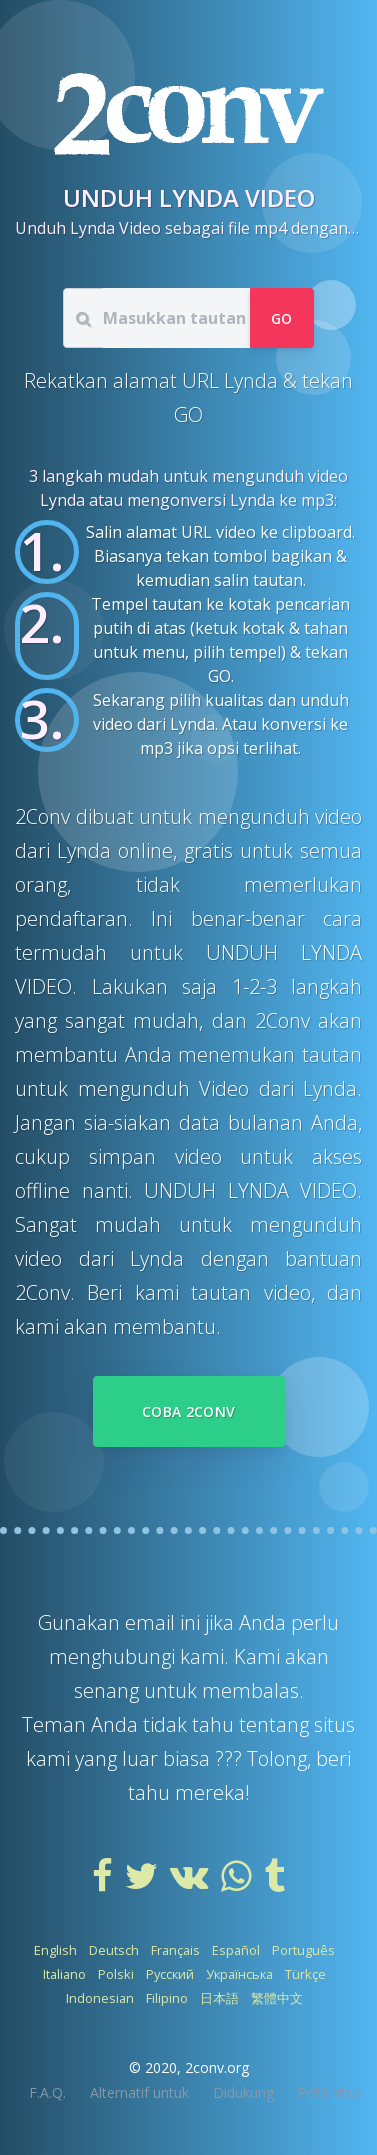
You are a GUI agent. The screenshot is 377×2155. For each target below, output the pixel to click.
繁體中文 (277, 1998)
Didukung (243, 2092)
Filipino (167, 1998)
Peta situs (330, 2092)
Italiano (64, 1974)
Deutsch (114, 1950)
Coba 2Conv (189, 1411)
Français (175, 1950)
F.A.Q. (47, 2092)
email (152, 1622)
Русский (170, 1974)
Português (303, 1950)
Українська (239, 1974)
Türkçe (305, 1974)
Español (236, 1950)
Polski (116, 1974)
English (55, 1950)
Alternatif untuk (139, 2092)
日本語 (219, 1998)
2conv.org (217, 2067)
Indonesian (100, 1998)
